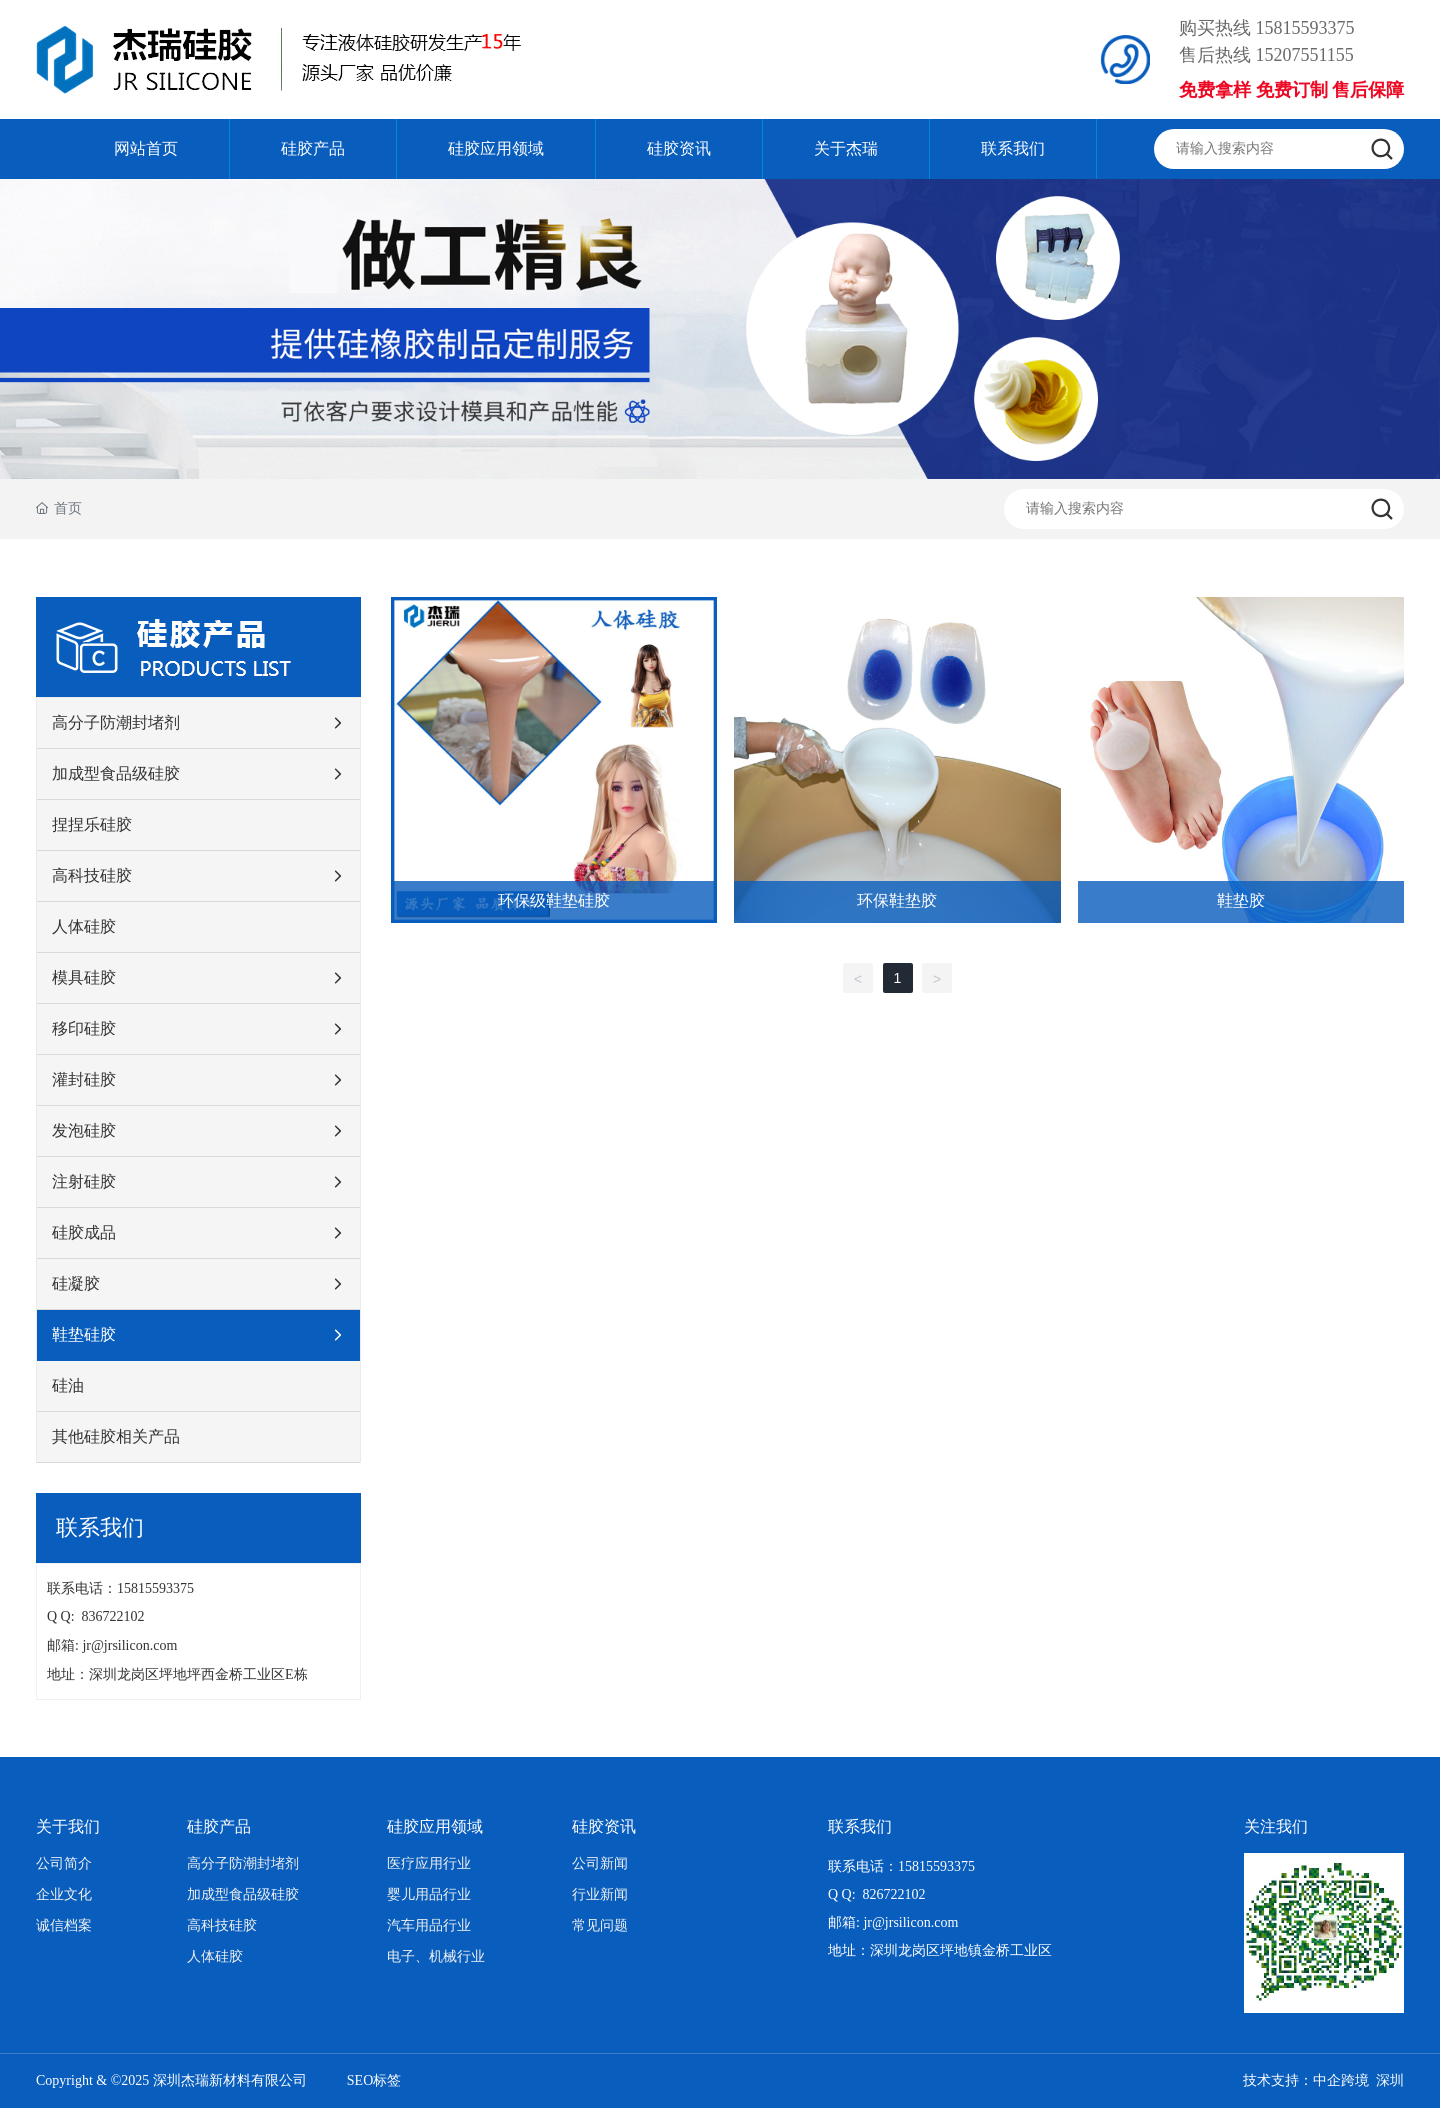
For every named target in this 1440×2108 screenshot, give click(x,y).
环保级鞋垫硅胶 (554, 900)
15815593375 (1305, 28)
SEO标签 (374, 2080)
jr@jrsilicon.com (133, 1645)
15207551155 (1305, 55)
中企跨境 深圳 (1358, 2080)
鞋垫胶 (1241, 900)
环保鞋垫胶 (897, 900)
